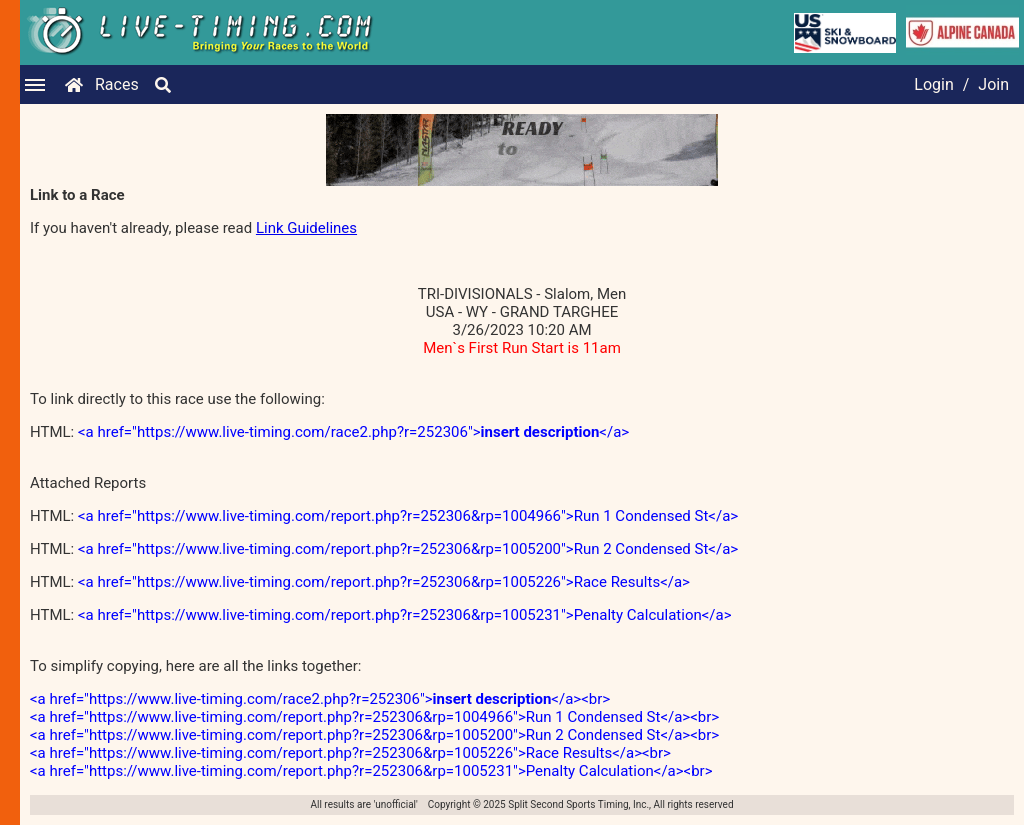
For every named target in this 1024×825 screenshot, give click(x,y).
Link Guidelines (306, 228)
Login (933, 84)
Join (993, 84)
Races (117, 84)
